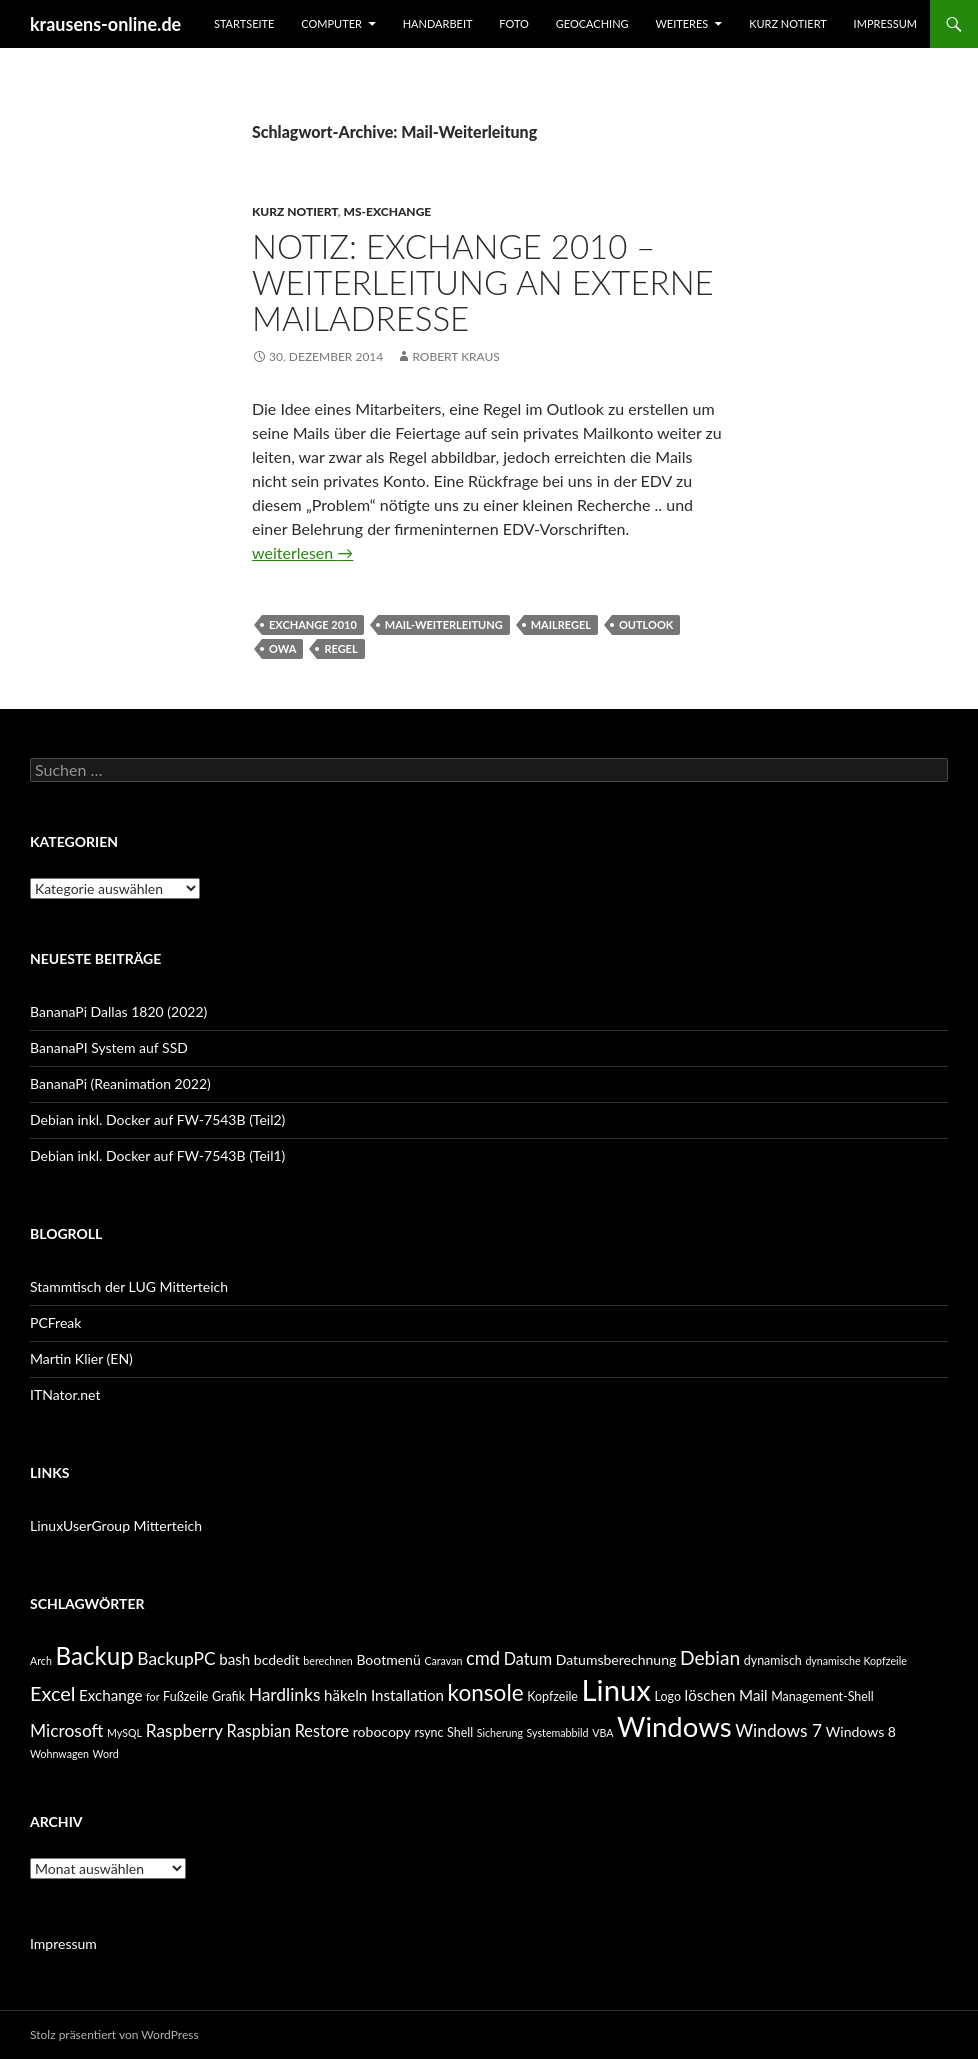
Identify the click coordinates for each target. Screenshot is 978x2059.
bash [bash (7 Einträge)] (234, 1659)
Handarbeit (438, 23)
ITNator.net (65, 1394)
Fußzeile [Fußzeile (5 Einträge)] (185, 1696)
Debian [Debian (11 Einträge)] (710, 1657)
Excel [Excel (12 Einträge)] (52, 1693)
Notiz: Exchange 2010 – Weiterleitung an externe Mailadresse (483, 282)
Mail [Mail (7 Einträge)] (753, 1695)
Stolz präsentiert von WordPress (114, 2034)
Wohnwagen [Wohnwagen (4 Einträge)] (59, 1753)
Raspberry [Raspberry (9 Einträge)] (184, 1730)
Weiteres (681, 23)
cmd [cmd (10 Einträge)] (483, 1658)
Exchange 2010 (313, 624)
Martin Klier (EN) (81, 1358)
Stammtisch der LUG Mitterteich (129, 1286)
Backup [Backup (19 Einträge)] (94, 1655)
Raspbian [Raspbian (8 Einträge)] (259, 1730)
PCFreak (55, 1322)
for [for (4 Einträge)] (152, 1696)
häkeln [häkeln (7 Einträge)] (345, 1695)
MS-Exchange (388, 211)
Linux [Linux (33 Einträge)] (616, 1689)
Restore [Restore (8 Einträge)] (322, 1730)
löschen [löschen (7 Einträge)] (710, 1695)
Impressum (885, 23)
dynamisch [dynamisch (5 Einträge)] (773, 1660)
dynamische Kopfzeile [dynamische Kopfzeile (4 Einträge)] (855, 1660)
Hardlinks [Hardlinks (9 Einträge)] (285, 1694)
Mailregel (561, 624)
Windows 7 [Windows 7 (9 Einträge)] (778, 1730)
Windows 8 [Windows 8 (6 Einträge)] (861, 1731)
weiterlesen (302, 552)
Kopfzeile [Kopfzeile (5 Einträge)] (552, 1696)
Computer (331, 23)
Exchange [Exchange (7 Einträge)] (110, 1695)
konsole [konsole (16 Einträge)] (486, 1692)
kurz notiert (788, 23)
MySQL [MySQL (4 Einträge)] (124, 1732)
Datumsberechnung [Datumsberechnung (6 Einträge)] (616, 1659)
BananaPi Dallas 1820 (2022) (118, 1011)
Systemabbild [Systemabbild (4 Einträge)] (558, 1732)
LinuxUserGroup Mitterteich (116, 1525)
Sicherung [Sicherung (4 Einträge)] (500, 1732)
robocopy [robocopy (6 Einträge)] (382, 1731)
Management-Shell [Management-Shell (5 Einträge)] (822, 1696)
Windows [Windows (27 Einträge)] (674, 1726)
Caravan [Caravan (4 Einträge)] (443, 1660)
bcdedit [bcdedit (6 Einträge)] (277, 1659)
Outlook (646, 624)
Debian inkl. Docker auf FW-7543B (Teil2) (157, 1119)
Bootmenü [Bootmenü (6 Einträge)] (388, 1659)
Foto (514, 23)
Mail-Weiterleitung (444, 624)
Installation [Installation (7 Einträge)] (407, 1695)
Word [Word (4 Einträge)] (106, 1753)
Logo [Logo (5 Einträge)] (668, 1696)
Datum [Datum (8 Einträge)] (528, 1658)
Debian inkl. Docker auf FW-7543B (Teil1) (157, 1155)
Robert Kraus (456, 356)
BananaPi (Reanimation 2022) (120, 1083)
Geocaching (592, 23)
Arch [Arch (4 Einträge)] (41, 1660)
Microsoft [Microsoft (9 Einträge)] (67, 1730)
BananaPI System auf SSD (109, 1047)
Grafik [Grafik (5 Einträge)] (228, 1696)
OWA (282, 648)
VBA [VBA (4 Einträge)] (602, 1732)
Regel (340, 648)
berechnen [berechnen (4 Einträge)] (327, 1660)
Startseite (244, 23)
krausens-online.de (105, 24)
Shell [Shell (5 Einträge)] (460, 1732)
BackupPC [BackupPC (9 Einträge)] (176, 1658)
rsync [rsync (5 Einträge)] (428, 1732)
